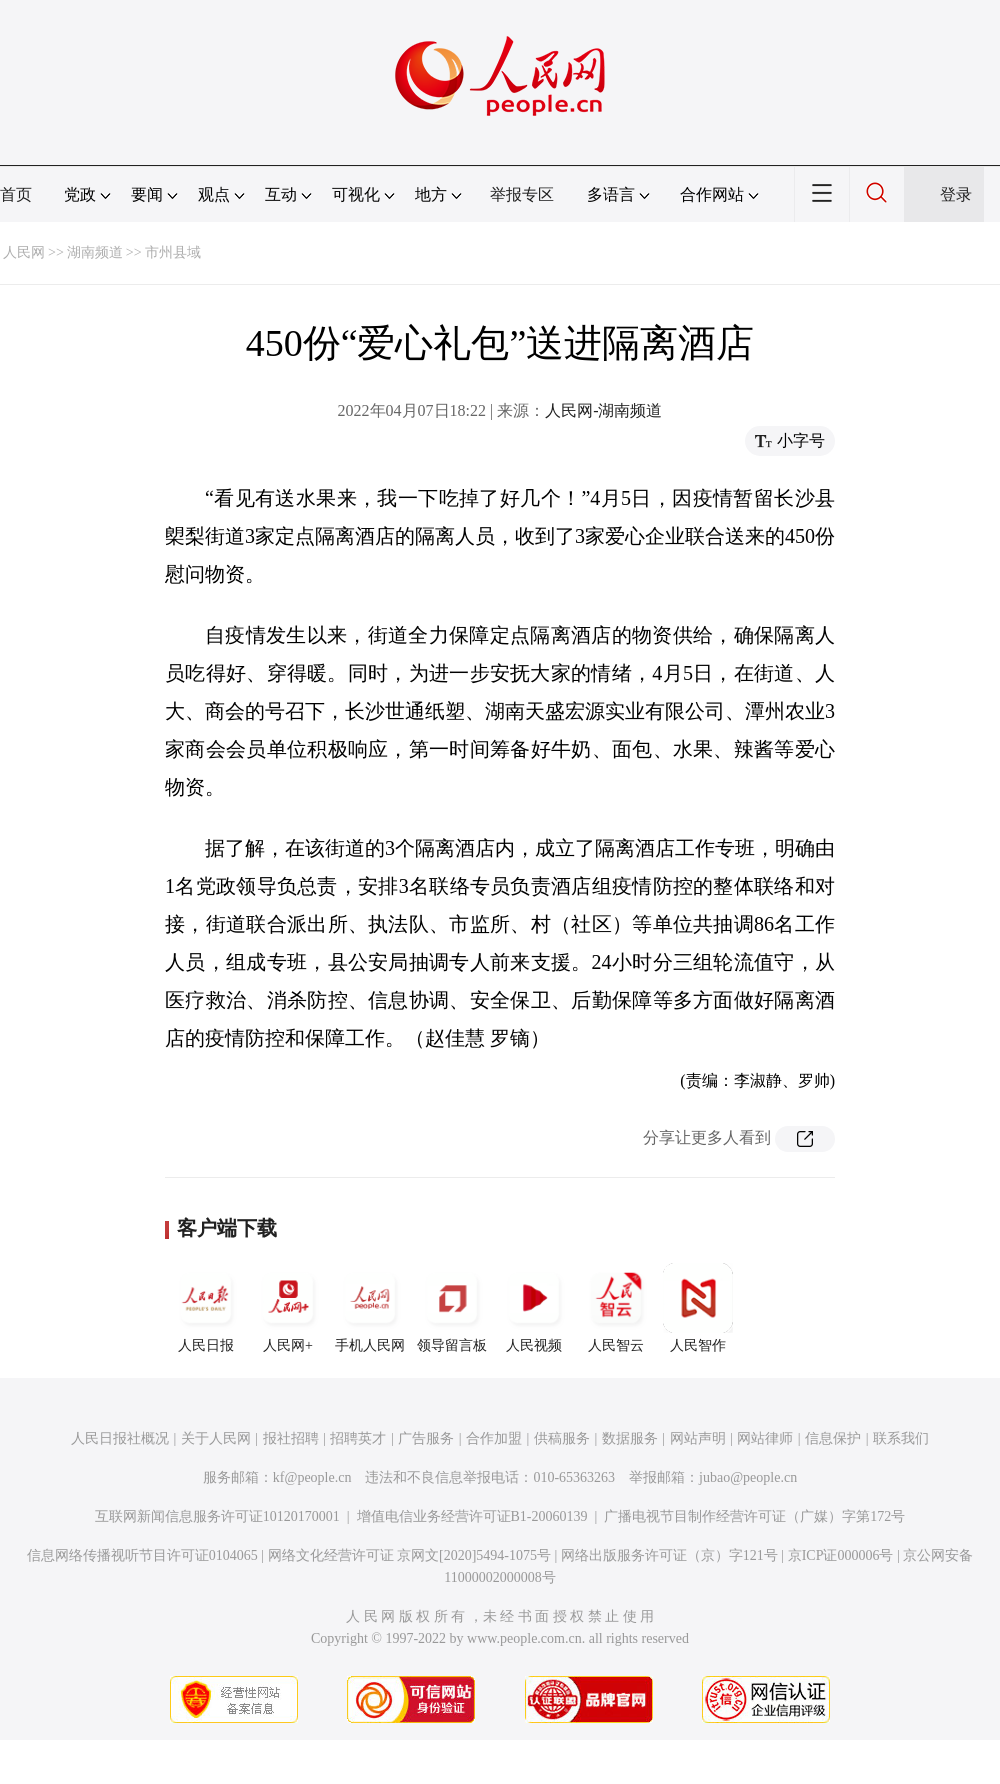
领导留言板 (452, 1308)
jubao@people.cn (748, 1477)
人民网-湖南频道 (603, 410)
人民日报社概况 (120, 1438)
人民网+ (288, 1308)
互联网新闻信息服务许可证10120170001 (217, 1516)
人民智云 (616, 1308)
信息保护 (833, 1438)
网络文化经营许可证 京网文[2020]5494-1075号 (410, 1555)
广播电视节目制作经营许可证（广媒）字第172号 (754, 1516)
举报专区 (522, 194)
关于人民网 (216, 1438)
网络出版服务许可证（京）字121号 (669, 1555)
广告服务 (426, 1438)
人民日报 (206, 1308)
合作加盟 (494, 1438)
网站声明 (698, 1438)
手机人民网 (370, 1308)
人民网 (24, 252)
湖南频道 (95, 252)
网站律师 (765, 1438)
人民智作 (698, 1308)
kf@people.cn (312, 1477)
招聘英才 (358, 1438)
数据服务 (630, 1438)
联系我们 (901, 1438)
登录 (956, 194)
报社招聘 (291, 1438)
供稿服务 (562, 1438)
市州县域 (173, 252)
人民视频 (534, 1308)
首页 (16, 194)
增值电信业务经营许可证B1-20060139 (472, 1516)
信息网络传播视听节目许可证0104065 (142, 1555)
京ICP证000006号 (841, 1555)
